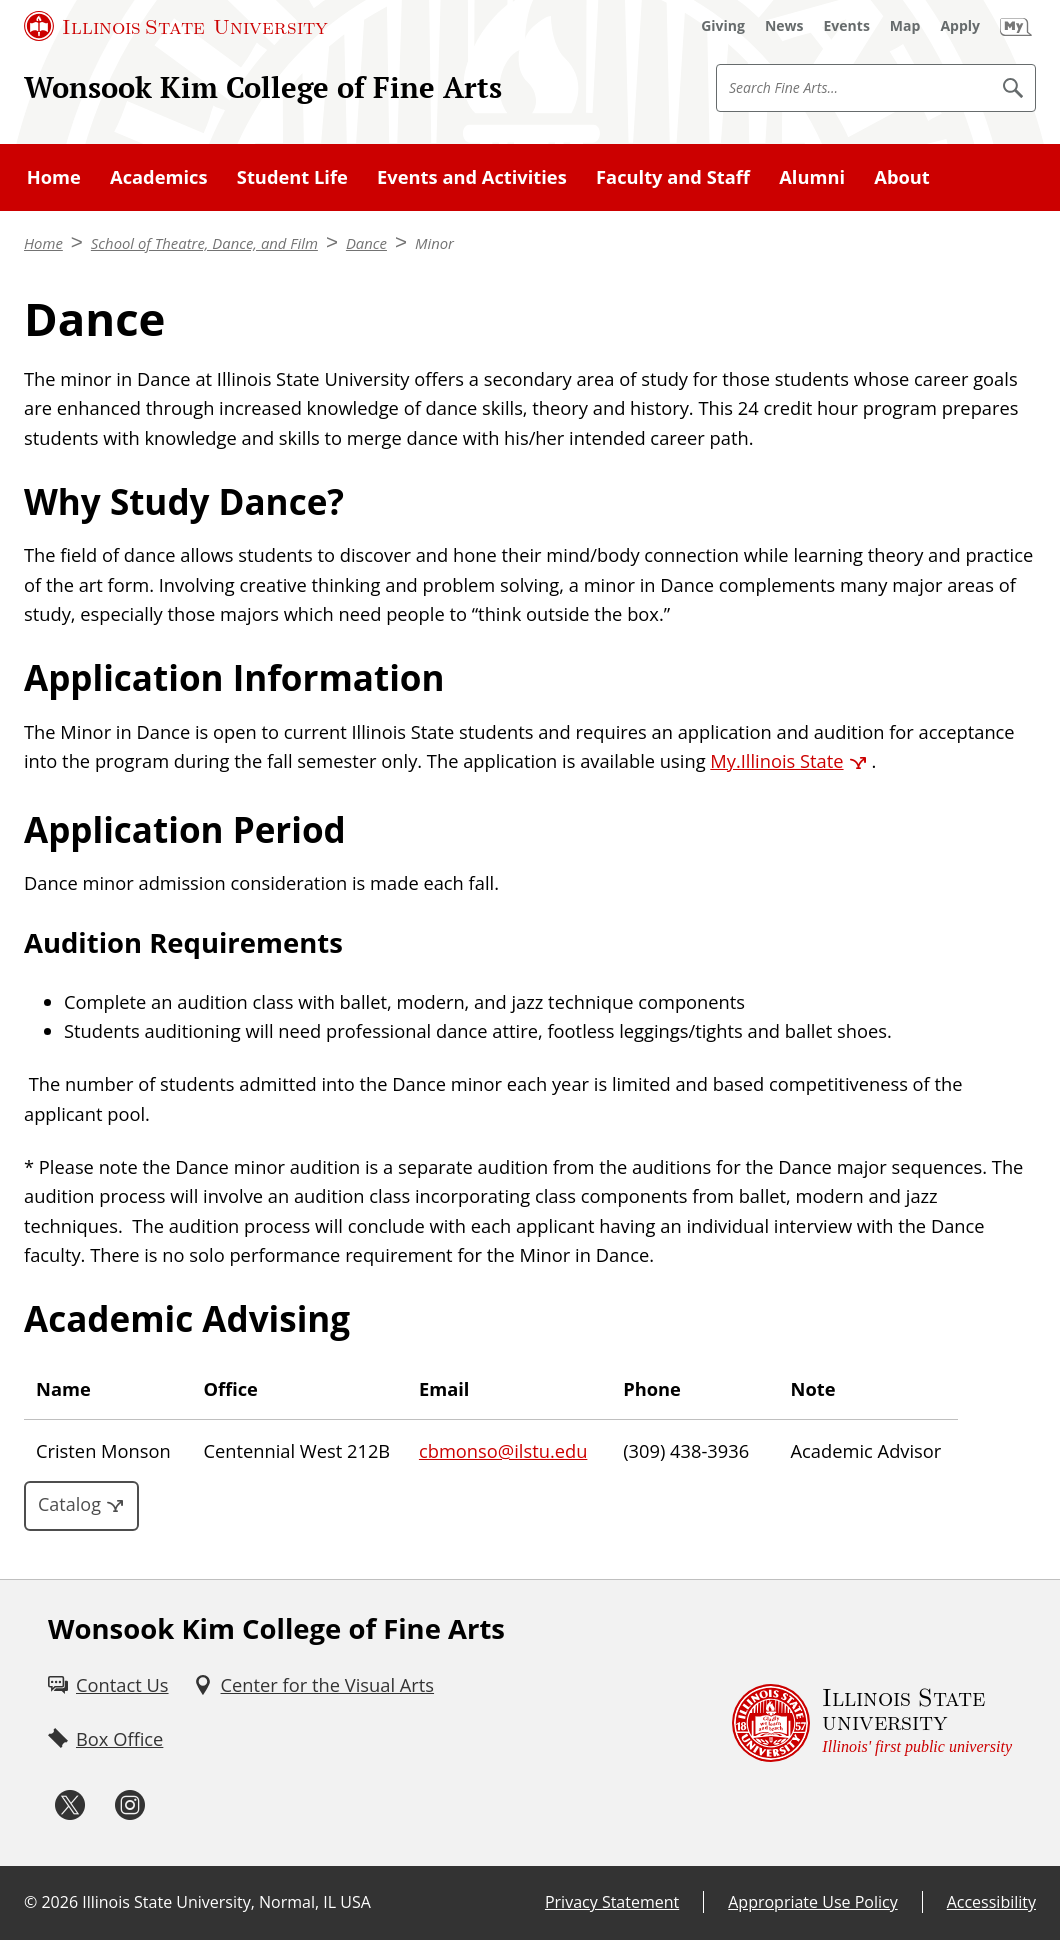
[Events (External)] (847, 26)
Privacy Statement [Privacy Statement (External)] (612, 1902)
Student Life (292, 176)
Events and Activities (472, 176)
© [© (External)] (30, 1902)
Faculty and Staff (673, 176)
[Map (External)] (905, 26)
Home (54, 176)
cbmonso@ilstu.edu (503, 1450)
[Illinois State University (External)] (176, 26)
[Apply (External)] (960, 26)
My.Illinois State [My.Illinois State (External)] (776, 760)
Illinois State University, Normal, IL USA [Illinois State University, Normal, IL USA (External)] (226, 1902)
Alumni (812, 176)
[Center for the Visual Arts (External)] (314, 1684)
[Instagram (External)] (130, 1806)
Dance (366, 243)
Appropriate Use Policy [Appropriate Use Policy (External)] (812, 1902)
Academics (159, 176)
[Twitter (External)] (70, 1806)
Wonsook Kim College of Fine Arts (263, 87)
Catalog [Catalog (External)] (69, 1504)
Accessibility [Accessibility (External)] (991, 1902)
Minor (434, 243)
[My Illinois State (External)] (1016, 26)
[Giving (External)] (723, 26)
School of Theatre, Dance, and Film (204, 243)
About (902, 176)
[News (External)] (784, 26)
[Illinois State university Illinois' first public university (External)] (872, 1723)
